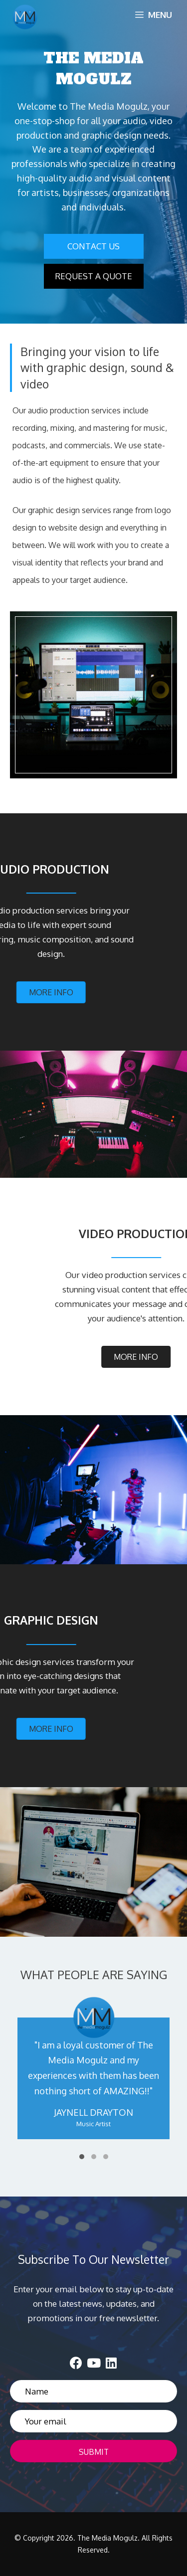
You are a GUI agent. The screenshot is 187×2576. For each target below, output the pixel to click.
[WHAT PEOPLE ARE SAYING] (93, 2079)
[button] (94, 246)
